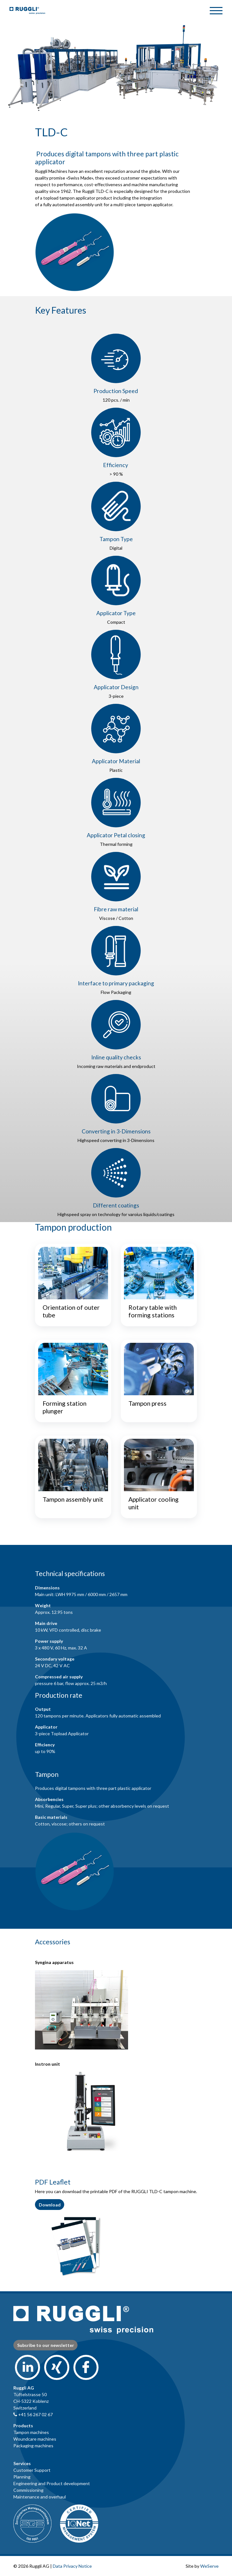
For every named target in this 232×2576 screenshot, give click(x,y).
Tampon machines (31, 2432)
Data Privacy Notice (72, 2566)
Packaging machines (33, 2445)
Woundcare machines (34, 2439)
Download (50, 2204)
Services (22, 2463)
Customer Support (32, 2470)
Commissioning (28, 2490)
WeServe (209, 2566)
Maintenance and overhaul (39, 2496)
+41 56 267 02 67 (33, 2414)
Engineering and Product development (51, 2483)
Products (23, 2425)
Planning (22, 2476)
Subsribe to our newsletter (45, 2345)
